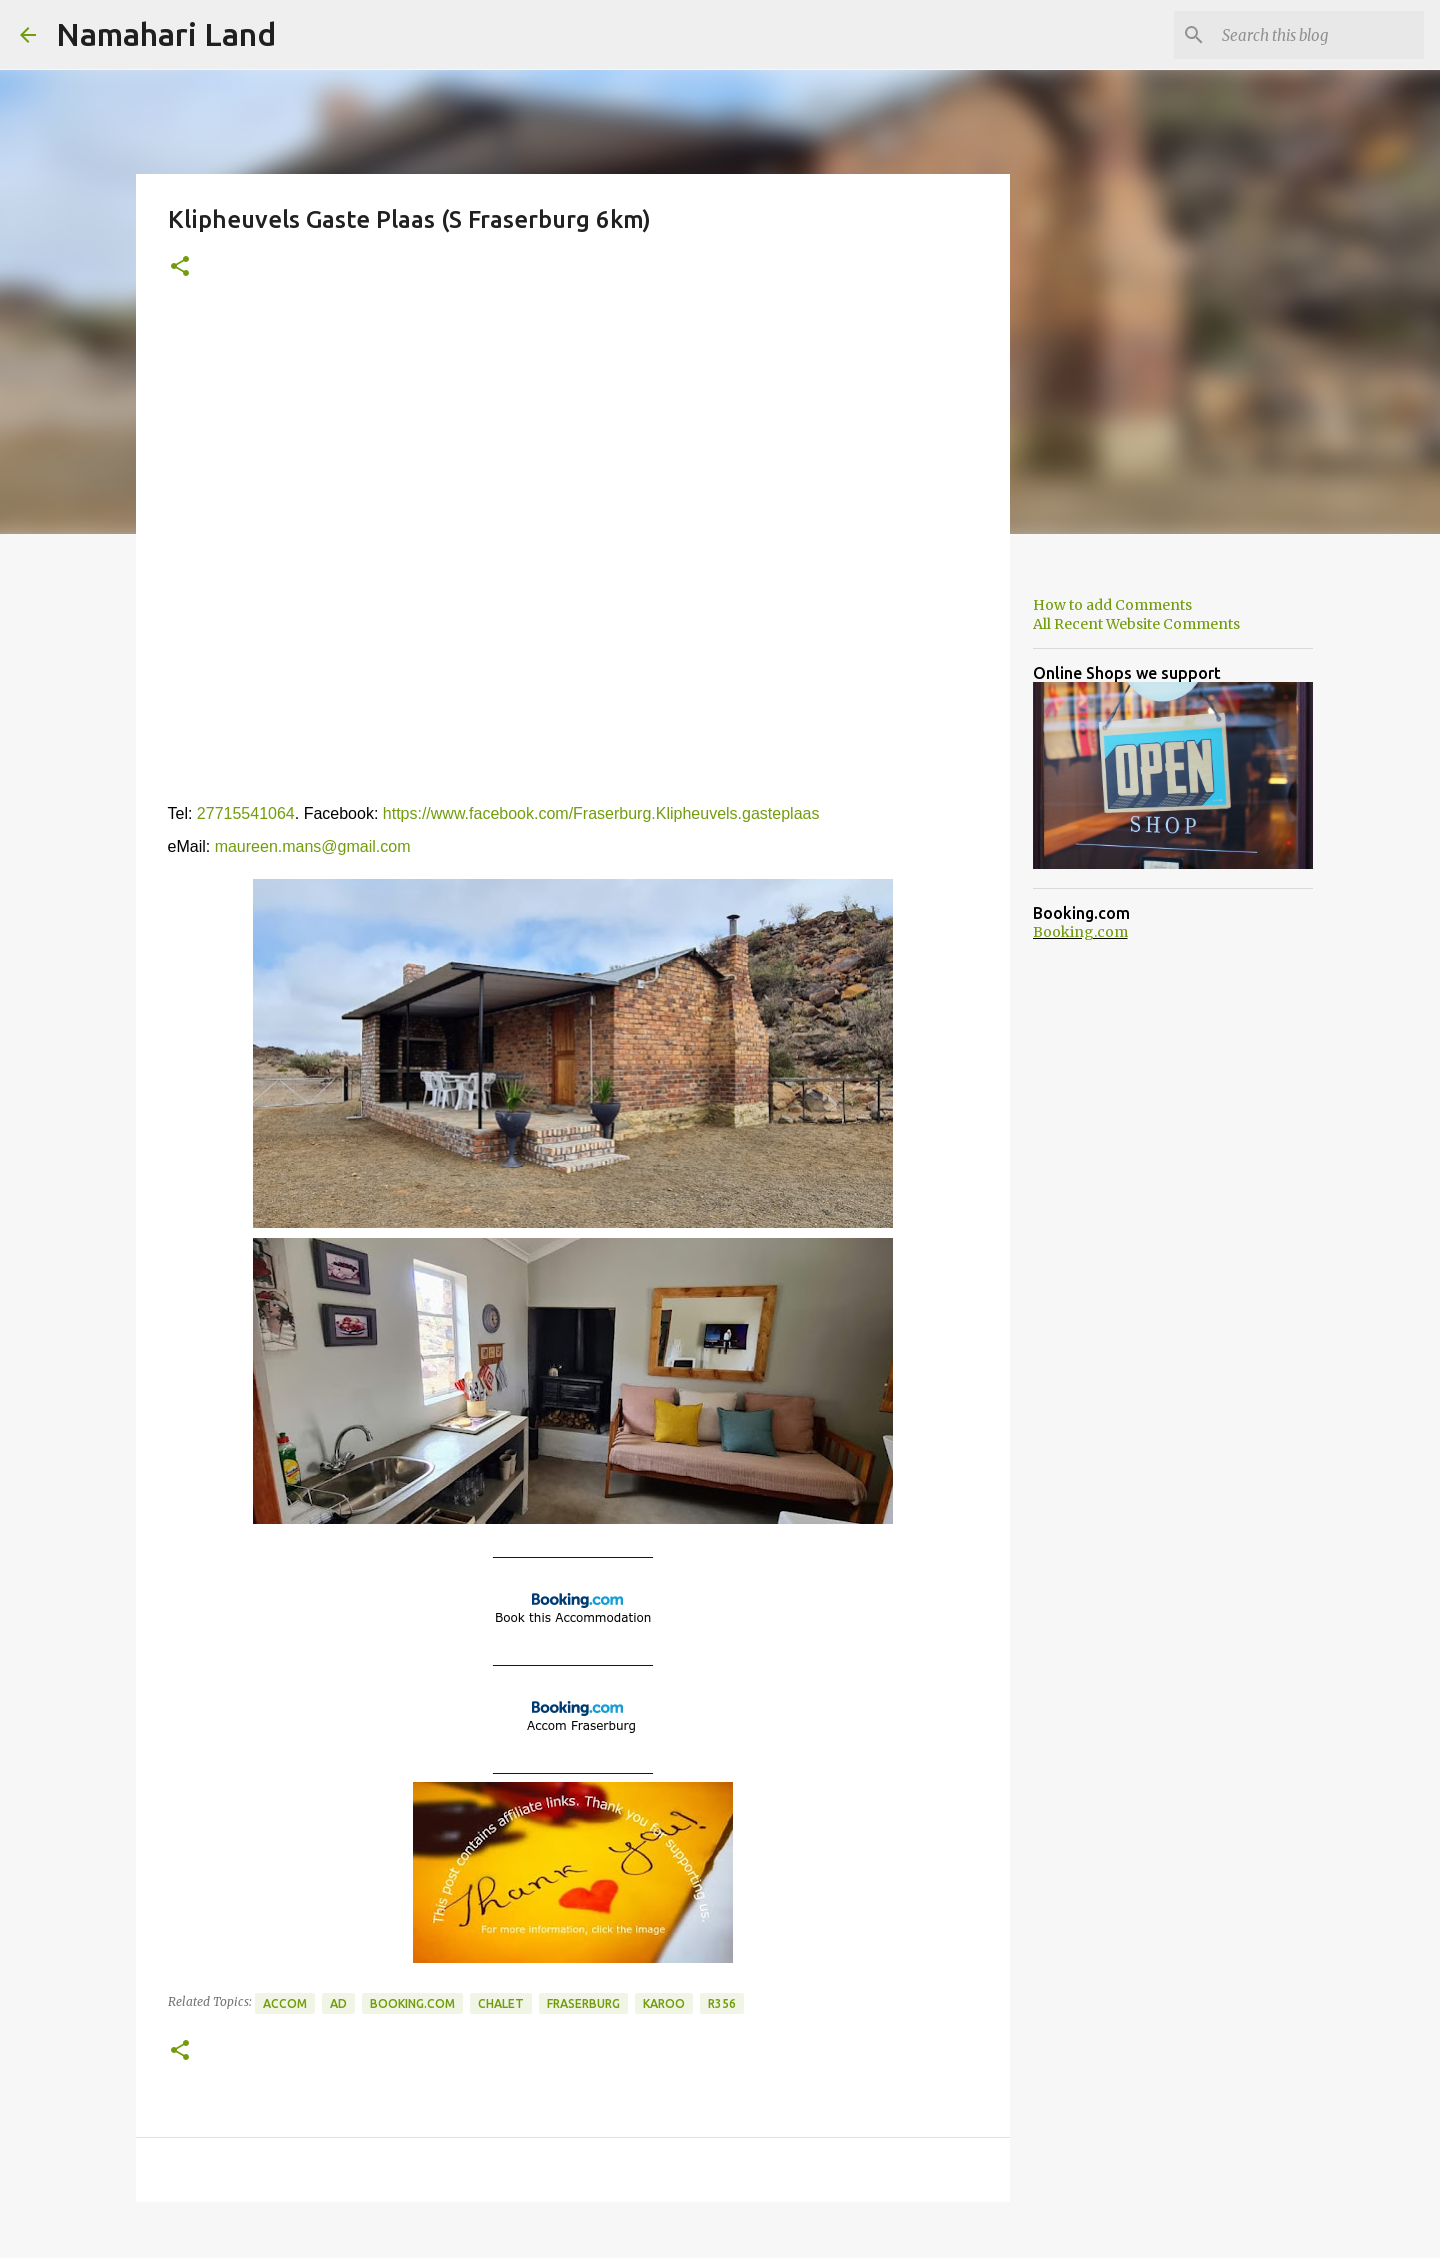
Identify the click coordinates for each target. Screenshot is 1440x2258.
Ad (338, 2003)
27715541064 (246, 813)
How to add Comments (1112, 605)
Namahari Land (166, 34)
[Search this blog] (1319, 35)
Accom (285, 2003)
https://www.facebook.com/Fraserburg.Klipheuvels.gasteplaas (601, 813)
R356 (722, 2003)
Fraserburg (583, 2003)
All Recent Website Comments (1136, 624)
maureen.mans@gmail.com (313, 846)
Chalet (501, 2003)
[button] (180, 267)
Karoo (664, 2003)
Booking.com (412, 2003)
